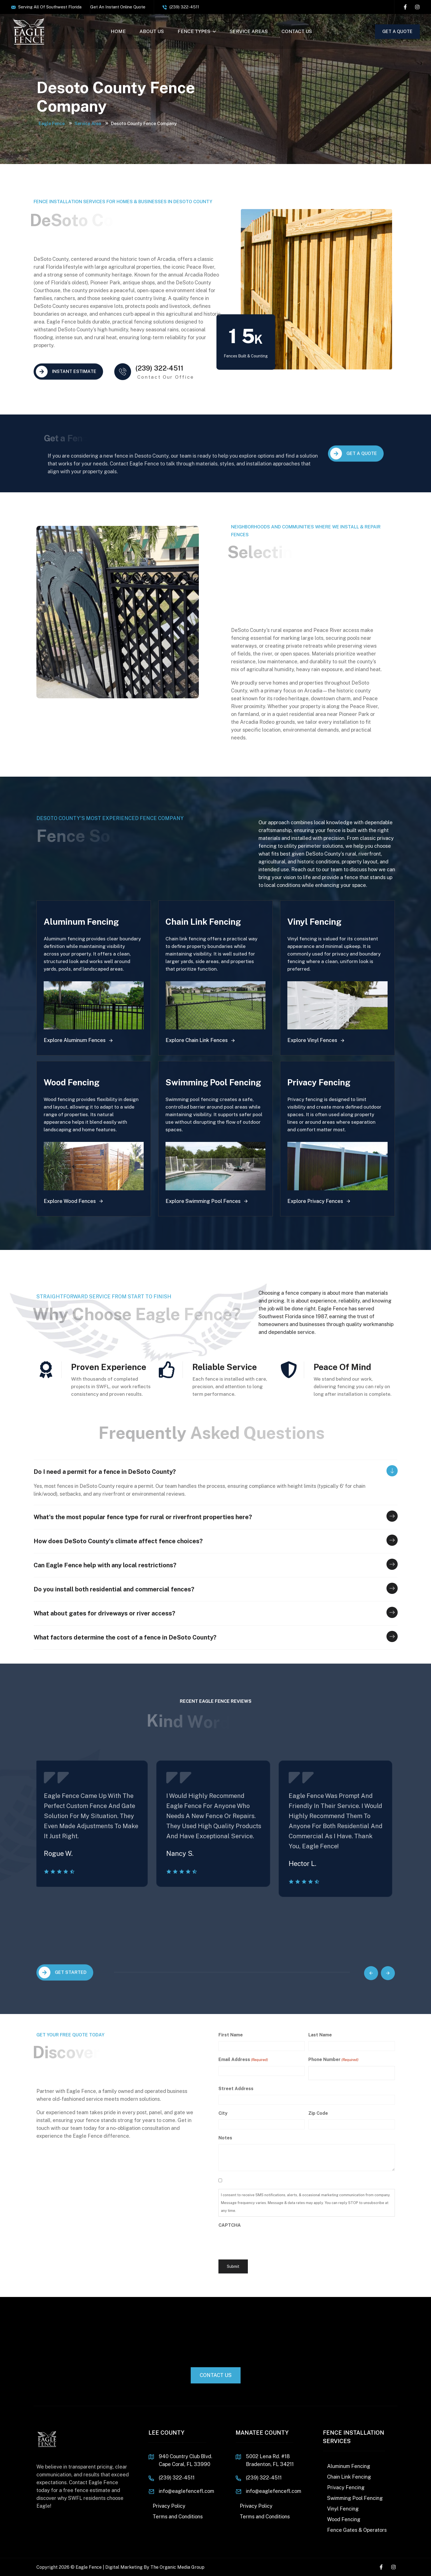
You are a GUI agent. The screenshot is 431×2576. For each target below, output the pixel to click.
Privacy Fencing (346, 2487)
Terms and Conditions (178, 2516)
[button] (371, 1973)
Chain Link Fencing (349, 2477)
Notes (225, 2138)
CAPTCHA (229, 2225)
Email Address (243, 2060)
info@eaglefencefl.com (186, 2491)
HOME (118, 31)
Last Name (320, 2035)
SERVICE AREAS (249, 31)
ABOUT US (151, 31)
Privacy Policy (169, 2506)
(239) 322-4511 (184, 6)
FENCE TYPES (197, 31)
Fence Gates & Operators (357, 2530)
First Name (230, 2035)
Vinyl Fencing (343, 2509)
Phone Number (333, 2060)
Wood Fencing (343, 2519)
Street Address (235, 2088)
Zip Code (318, 2113)
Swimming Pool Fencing (355, 2498)
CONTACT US (296, 31)
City (222, 2113)
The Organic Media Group (176, 2567)
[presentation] (261, 2242)
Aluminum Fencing (348, 2466)
